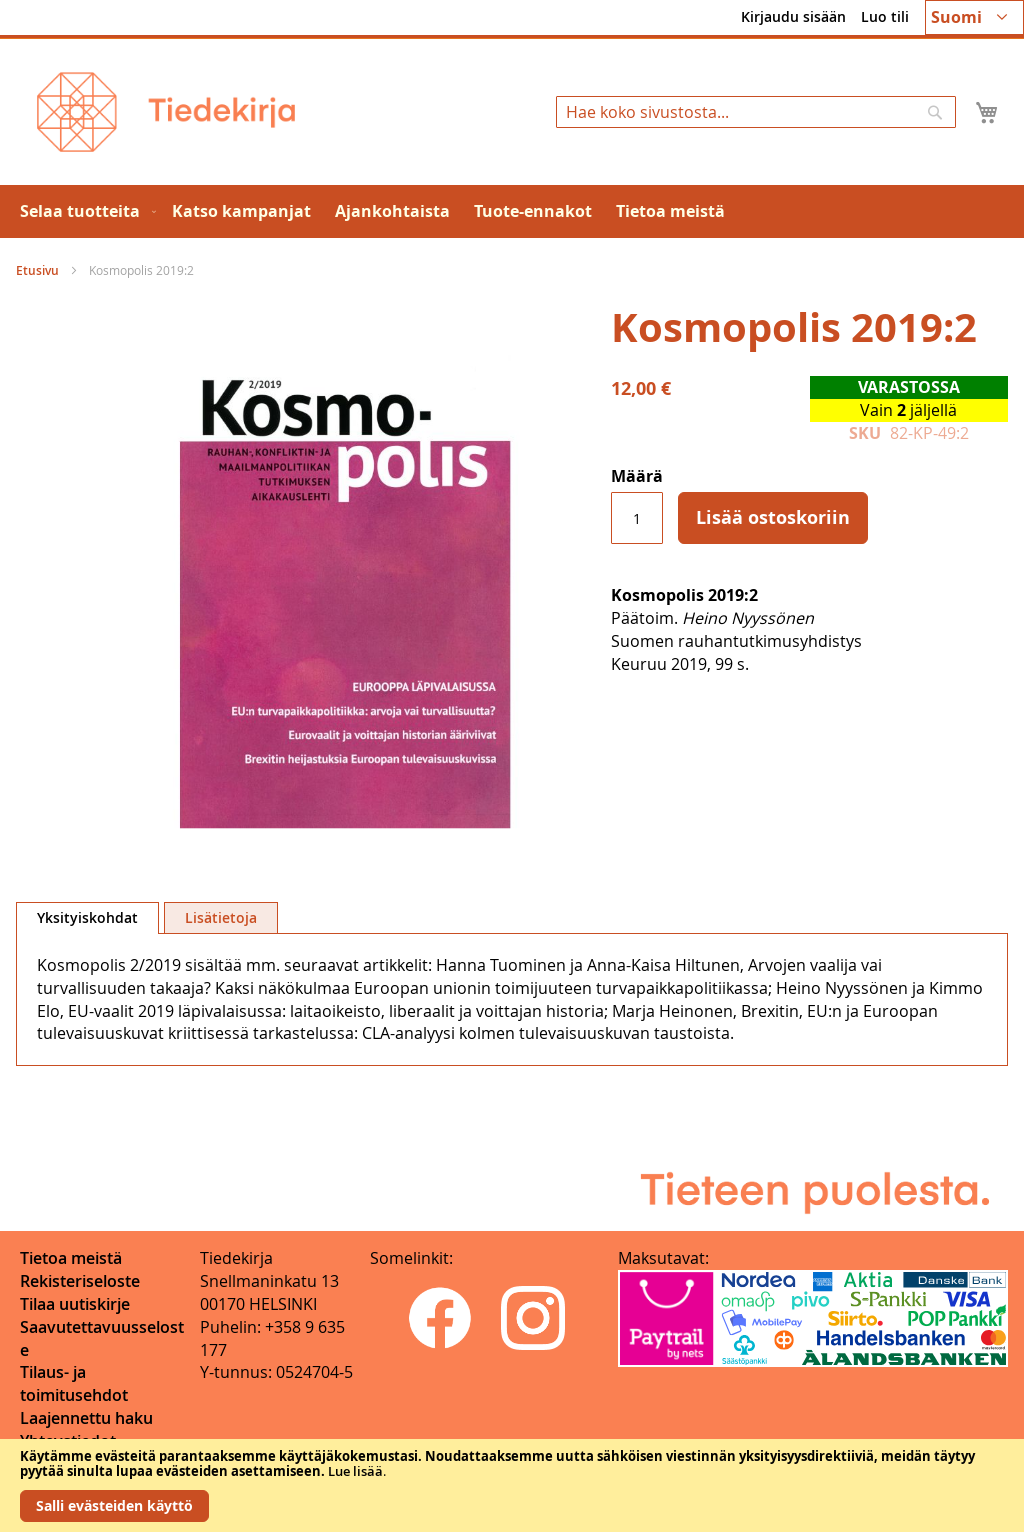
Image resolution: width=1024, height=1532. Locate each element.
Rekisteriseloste (80, 1281)
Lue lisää (355, 1471)
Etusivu (37, 270)
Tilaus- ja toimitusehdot (74, 1383)
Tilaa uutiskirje (75, 1304)
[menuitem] (84, 211)
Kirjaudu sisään (793, 16)
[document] (512, 1485)
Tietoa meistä (71, 1258)
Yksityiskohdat (87, 917)
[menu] (512, 211)
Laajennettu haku (86, 1418)
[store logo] (166, 112)
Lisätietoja (221, 917)
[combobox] (756, 112)
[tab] (87, 918)
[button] (974, 17)
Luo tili (885, 16)
